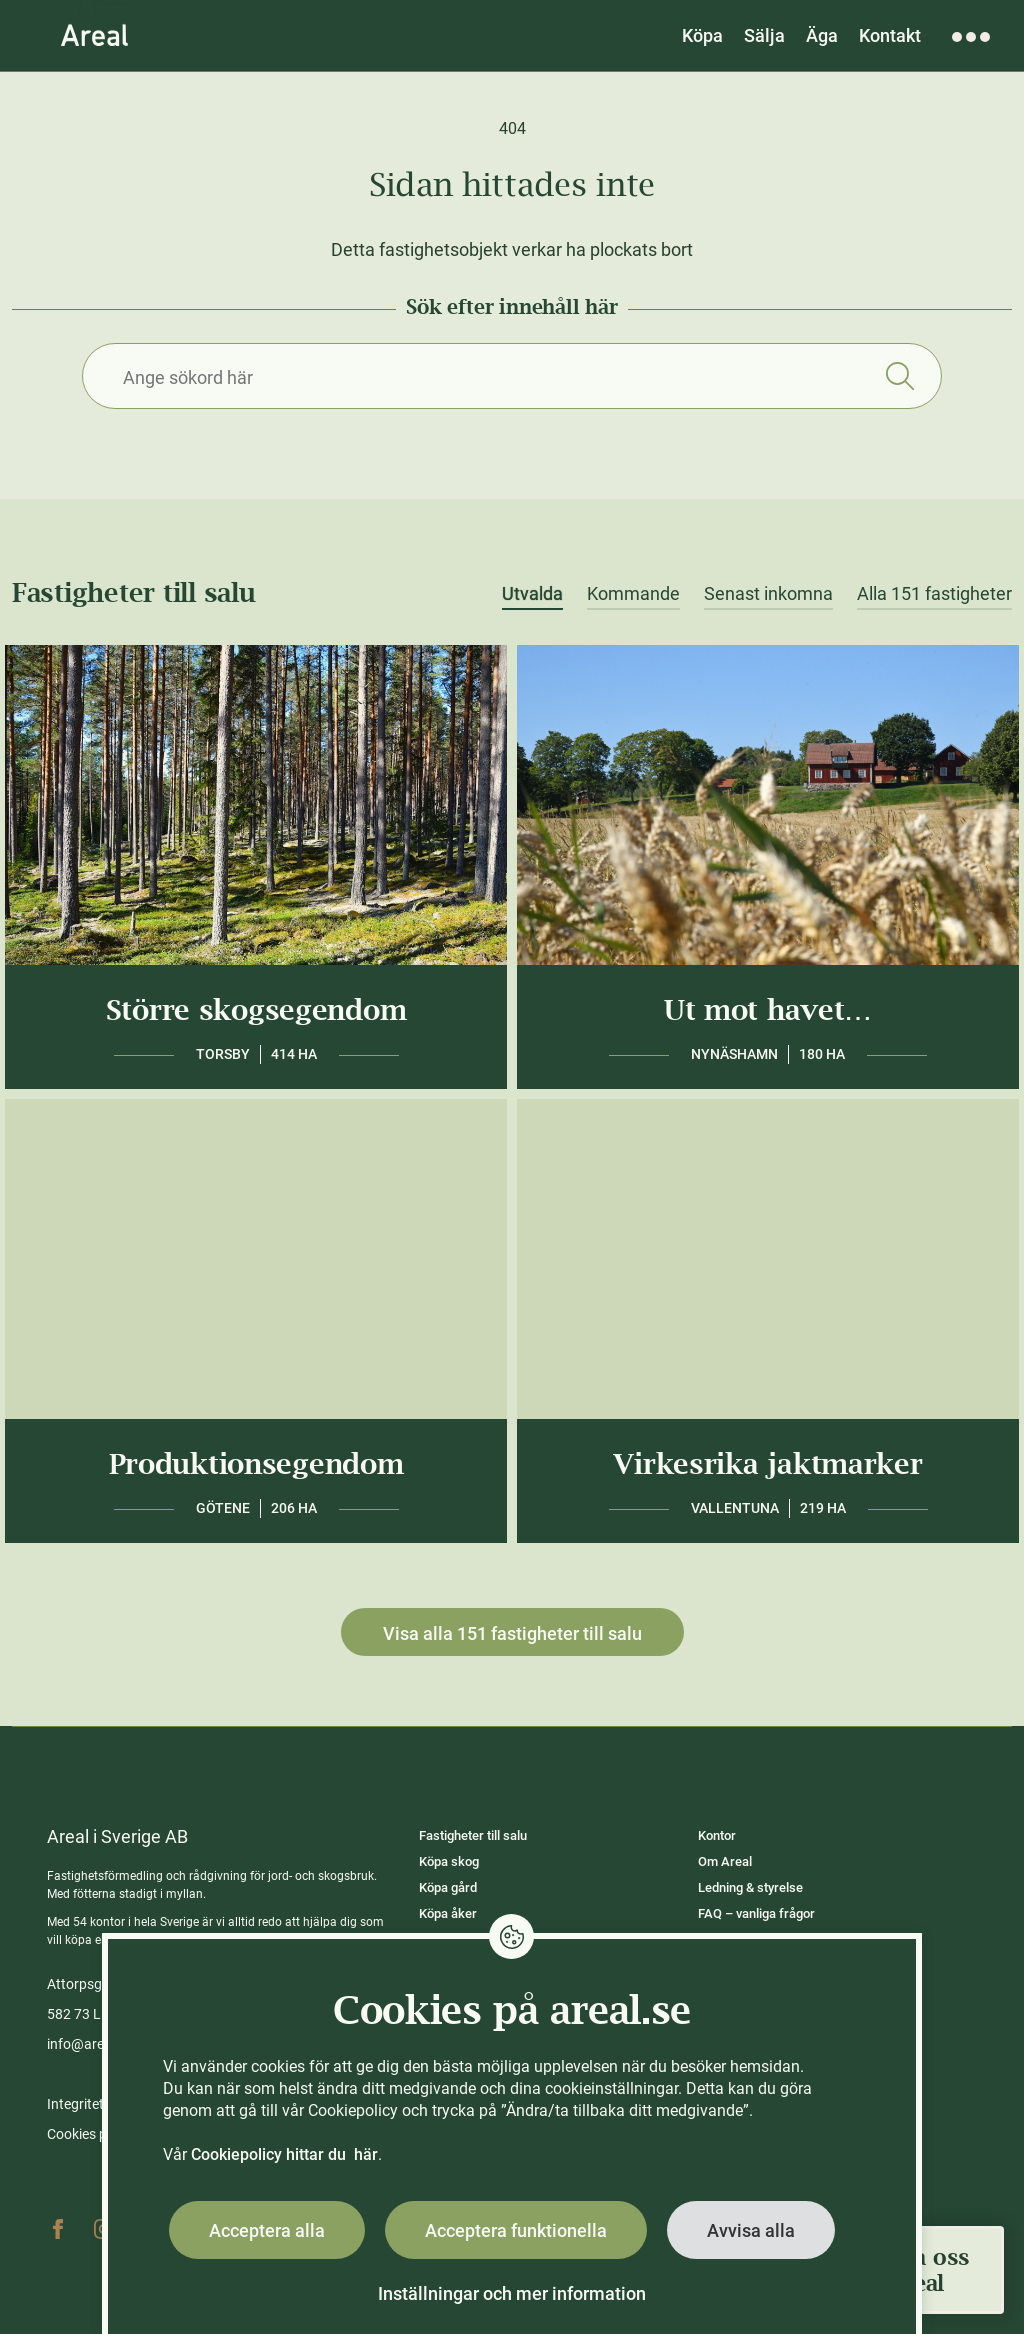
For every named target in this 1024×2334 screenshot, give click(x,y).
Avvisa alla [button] (751, 2230)
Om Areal (725, 1861)
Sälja (764, 35)
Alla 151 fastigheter (934, 594)
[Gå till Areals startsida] (94, 35)
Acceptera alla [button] (267, 2230)
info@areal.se (90, 2044)
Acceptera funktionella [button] (516, 2230)
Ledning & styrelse (750, 1887)
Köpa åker (448, 1913)
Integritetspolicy (97, 2104)
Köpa (702, 35)
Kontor (717, 1835)
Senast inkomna (768, 594)
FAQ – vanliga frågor (756, 1913)
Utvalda (532, 594)
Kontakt (890, 35)
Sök (899, 376)
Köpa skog (449, 1861)
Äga (822, 35)
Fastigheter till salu (473, 1835)
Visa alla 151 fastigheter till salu (512, 1633)
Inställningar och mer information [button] (512, 2293)
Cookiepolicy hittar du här (284, 2154)
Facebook (58, 2229)
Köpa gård (448, 1887)
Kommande (633, 594)
